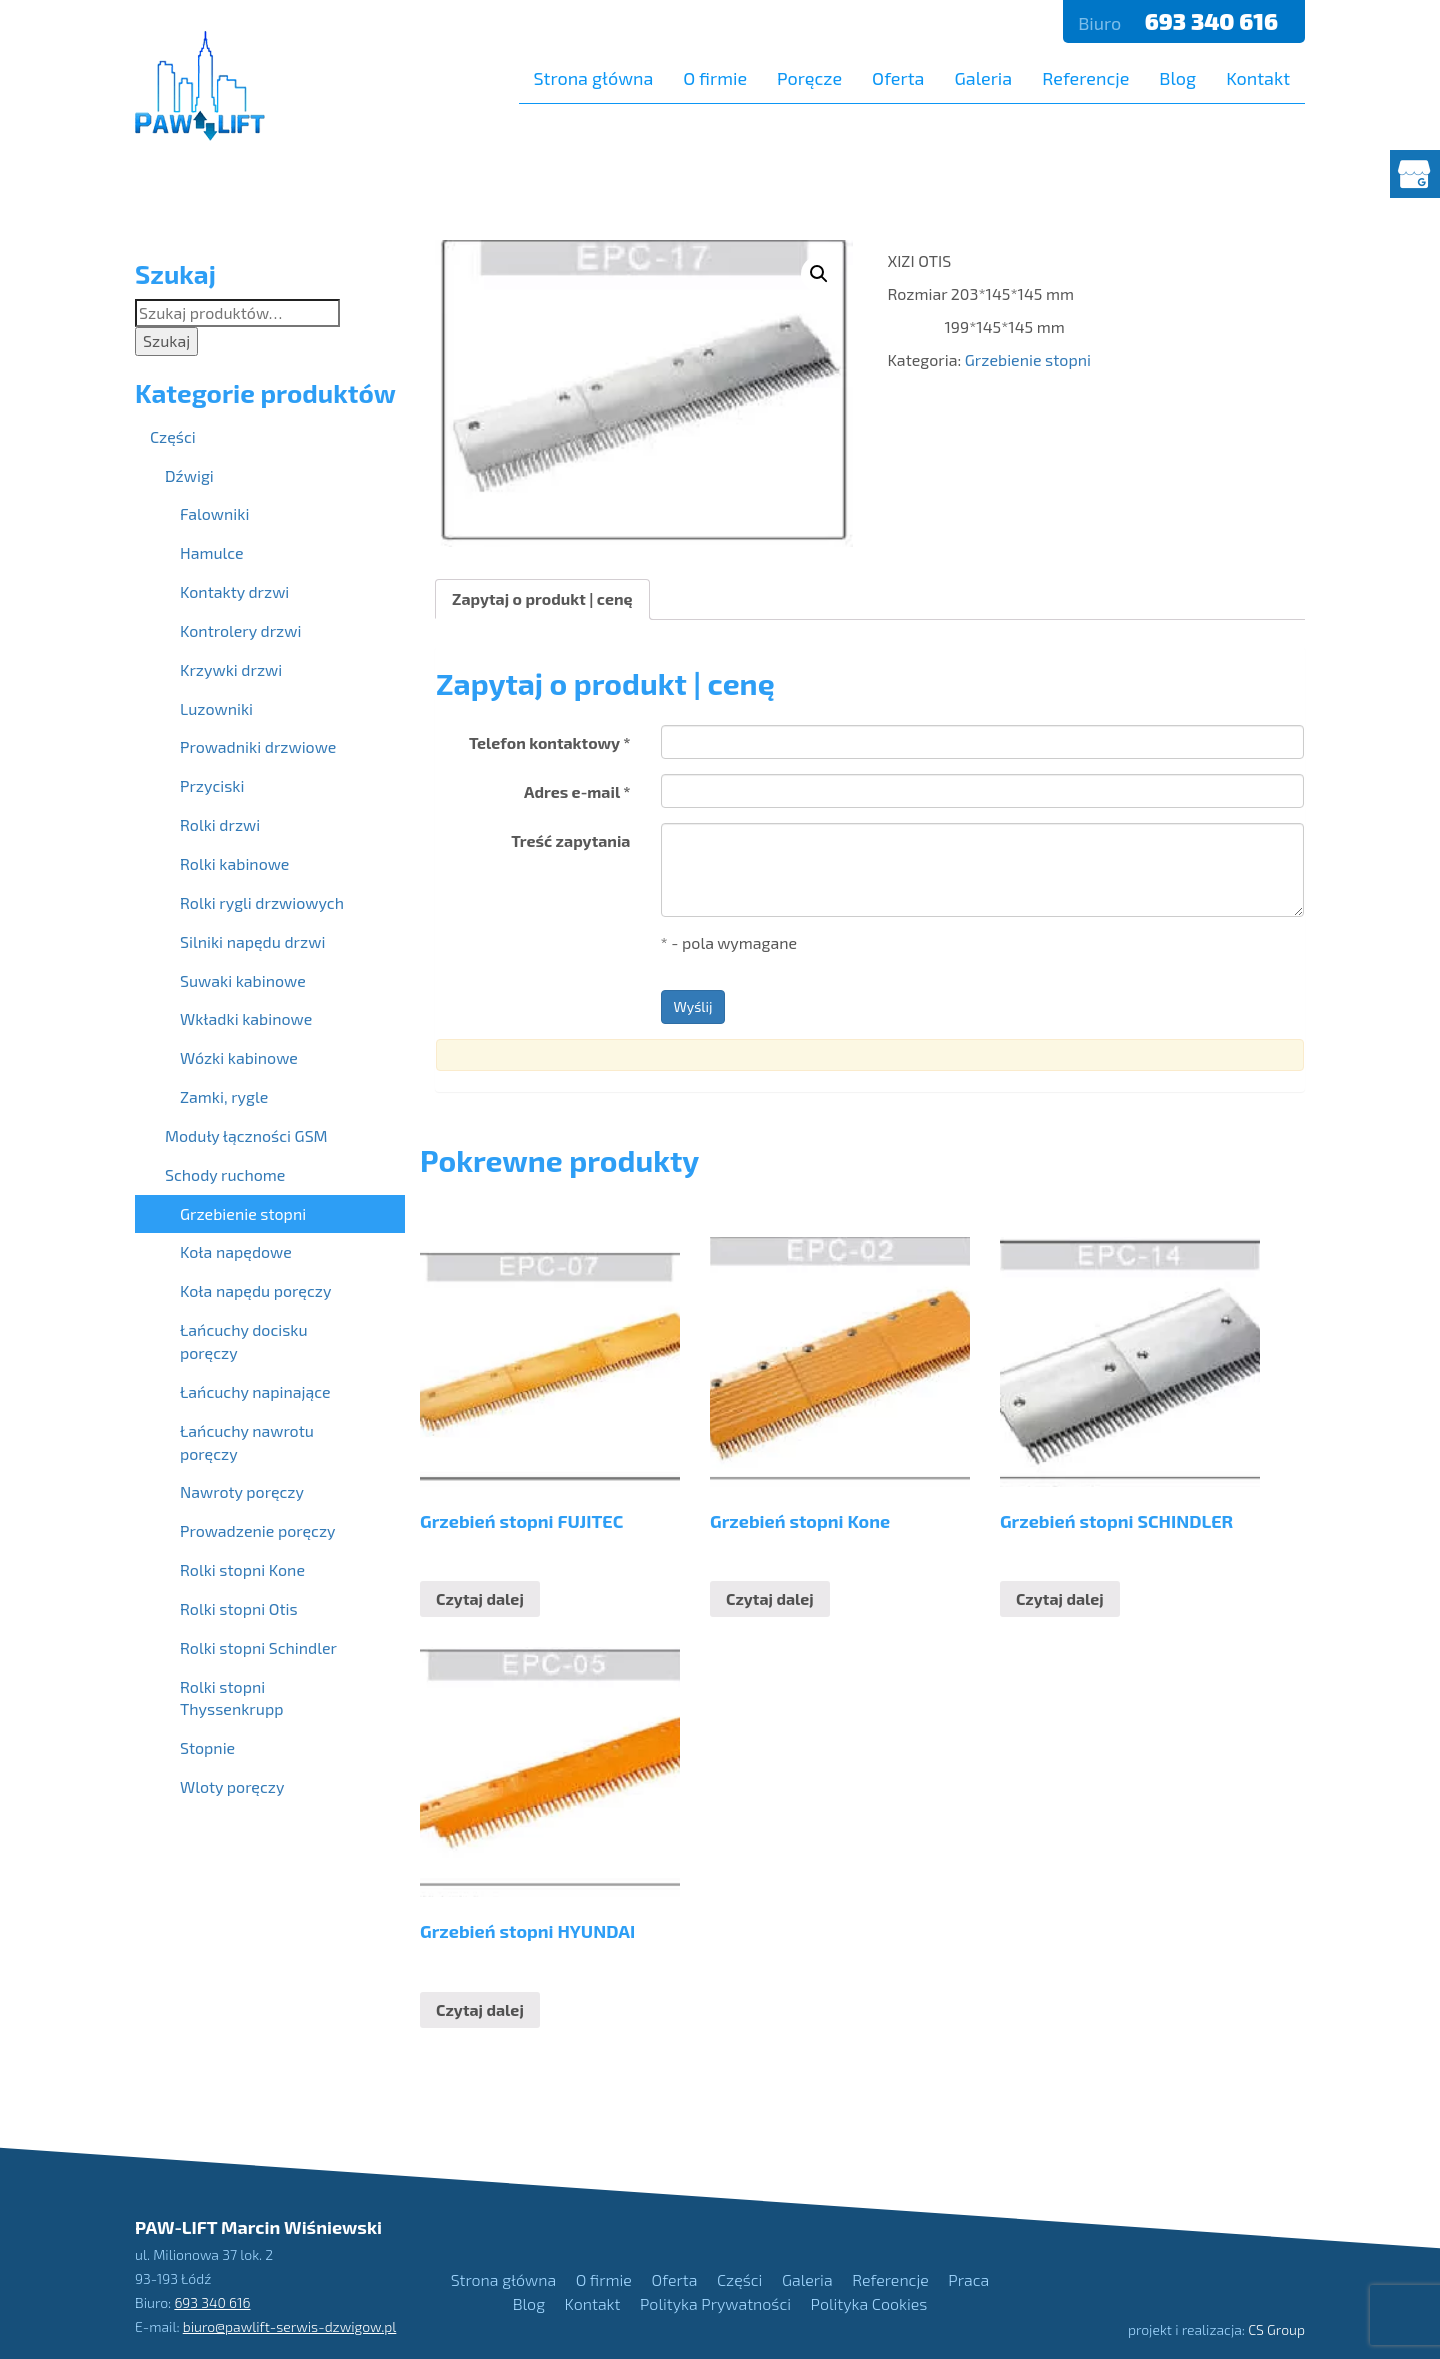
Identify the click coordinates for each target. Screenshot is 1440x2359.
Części (173, 436)
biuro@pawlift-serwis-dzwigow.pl (290, 2326)
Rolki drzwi (220, 824)
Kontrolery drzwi (240, 630)
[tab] (542, 599)
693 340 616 (1214, 21)
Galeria (983, 78)
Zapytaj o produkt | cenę (542, 598)
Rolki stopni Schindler (258, 1647)
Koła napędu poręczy (255, 1290)
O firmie (715, 78)
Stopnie (207, 1747)
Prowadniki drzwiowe (258, 746)
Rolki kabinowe (234, 863)
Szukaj (166, 340)
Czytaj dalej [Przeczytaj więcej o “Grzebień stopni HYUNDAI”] (480, 2009)
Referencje (1085, 78)
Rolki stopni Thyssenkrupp (231, 1698)
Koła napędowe (236, 1251)
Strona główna (594, 78)
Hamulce (212, 552)
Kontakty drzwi (234, 591)
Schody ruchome (225, 1174)
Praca (968, 2279)
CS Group (1276, 2329)
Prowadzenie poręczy (258, 1530)
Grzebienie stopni (1028, 359)
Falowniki (214, 513)
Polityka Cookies (869, 2303)
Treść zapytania (570, 840)
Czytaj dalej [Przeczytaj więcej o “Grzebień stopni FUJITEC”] (480, 1598)
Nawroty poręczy (242, 1491)
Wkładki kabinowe (246, 1018)
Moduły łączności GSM (246, 1135)
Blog (1177, 78)
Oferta (898, 78)
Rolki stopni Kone (242, 1569)
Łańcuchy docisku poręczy (244, 1341)
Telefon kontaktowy (549, 742)
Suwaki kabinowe (243, 980)
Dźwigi (189, 475)
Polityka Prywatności (715, 2303)
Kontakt (1258, 78)
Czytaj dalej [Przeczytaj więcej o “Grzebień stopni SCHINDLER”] (1060, 1598)
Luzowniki (216, 708)
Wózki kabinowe (239, 1057)
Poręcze (809, 78)
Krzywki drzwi (231, 669)
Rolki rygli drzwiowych (262, 902)
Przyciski (212, 785)
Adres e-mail (577, 791)
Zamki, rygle (224, 1096)
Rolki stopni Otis (239, 1608)
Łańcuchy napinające (255, 1391)
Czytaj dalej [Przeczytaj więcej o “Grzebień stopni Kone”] (770, 1598)
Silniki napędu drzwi (252, 941)
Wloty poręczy (232, 1786)
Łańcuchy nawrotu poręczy (247, 1442)
